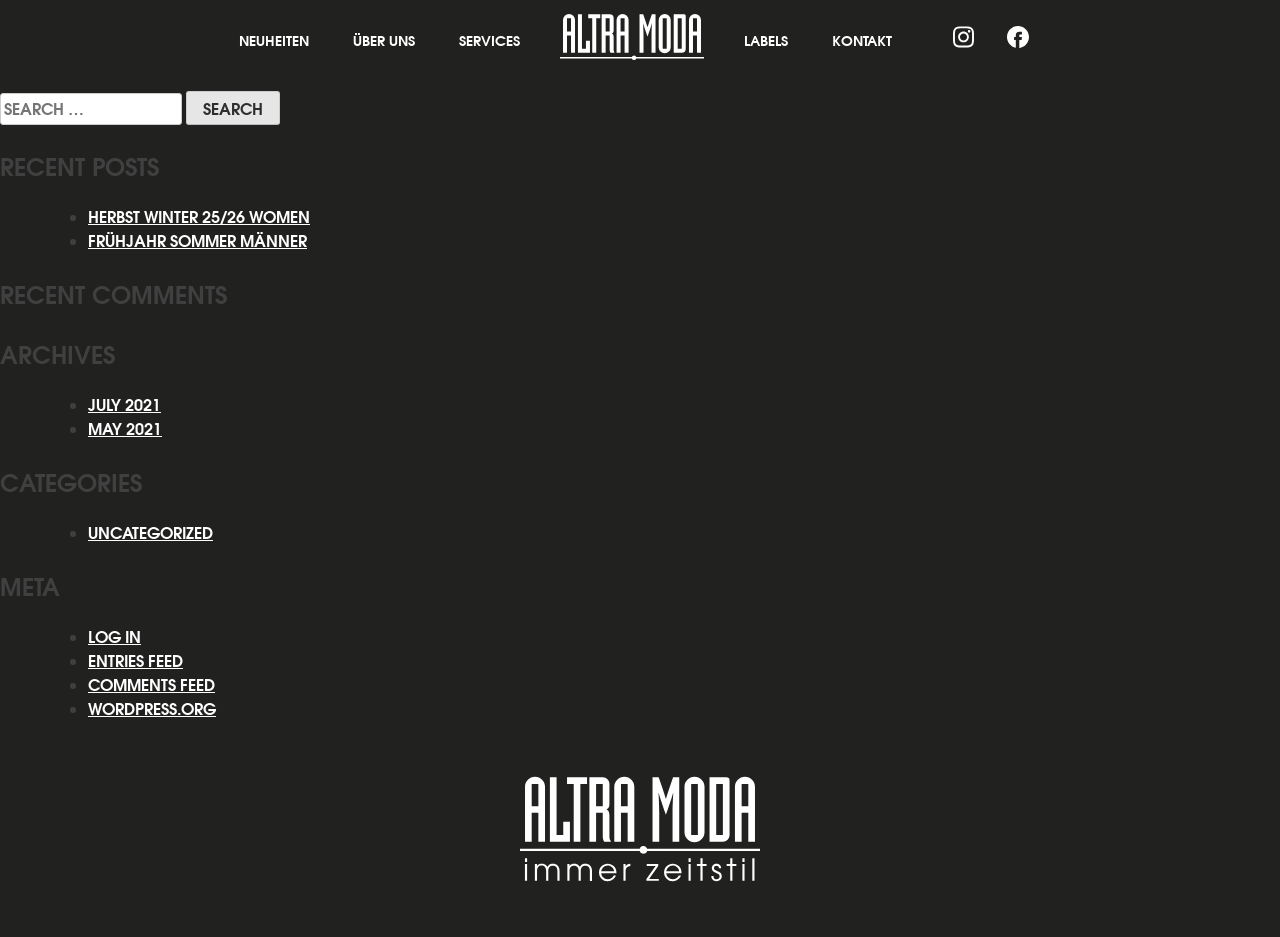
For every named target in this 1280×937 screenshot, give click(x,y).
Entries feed (135, 661)
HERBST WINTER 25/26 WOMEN (199, 217)
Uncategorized (150, 533)
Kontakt (862, 40)
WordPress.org (152, 709)
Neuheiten (274, 40)
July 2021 (124, 405)
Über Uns (384, 40)
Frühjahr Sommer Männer (197, 241)
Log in (114, 637)
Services (489, 40)
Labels (766, 40)
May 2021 (125, 429)
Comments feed (151, 685)
